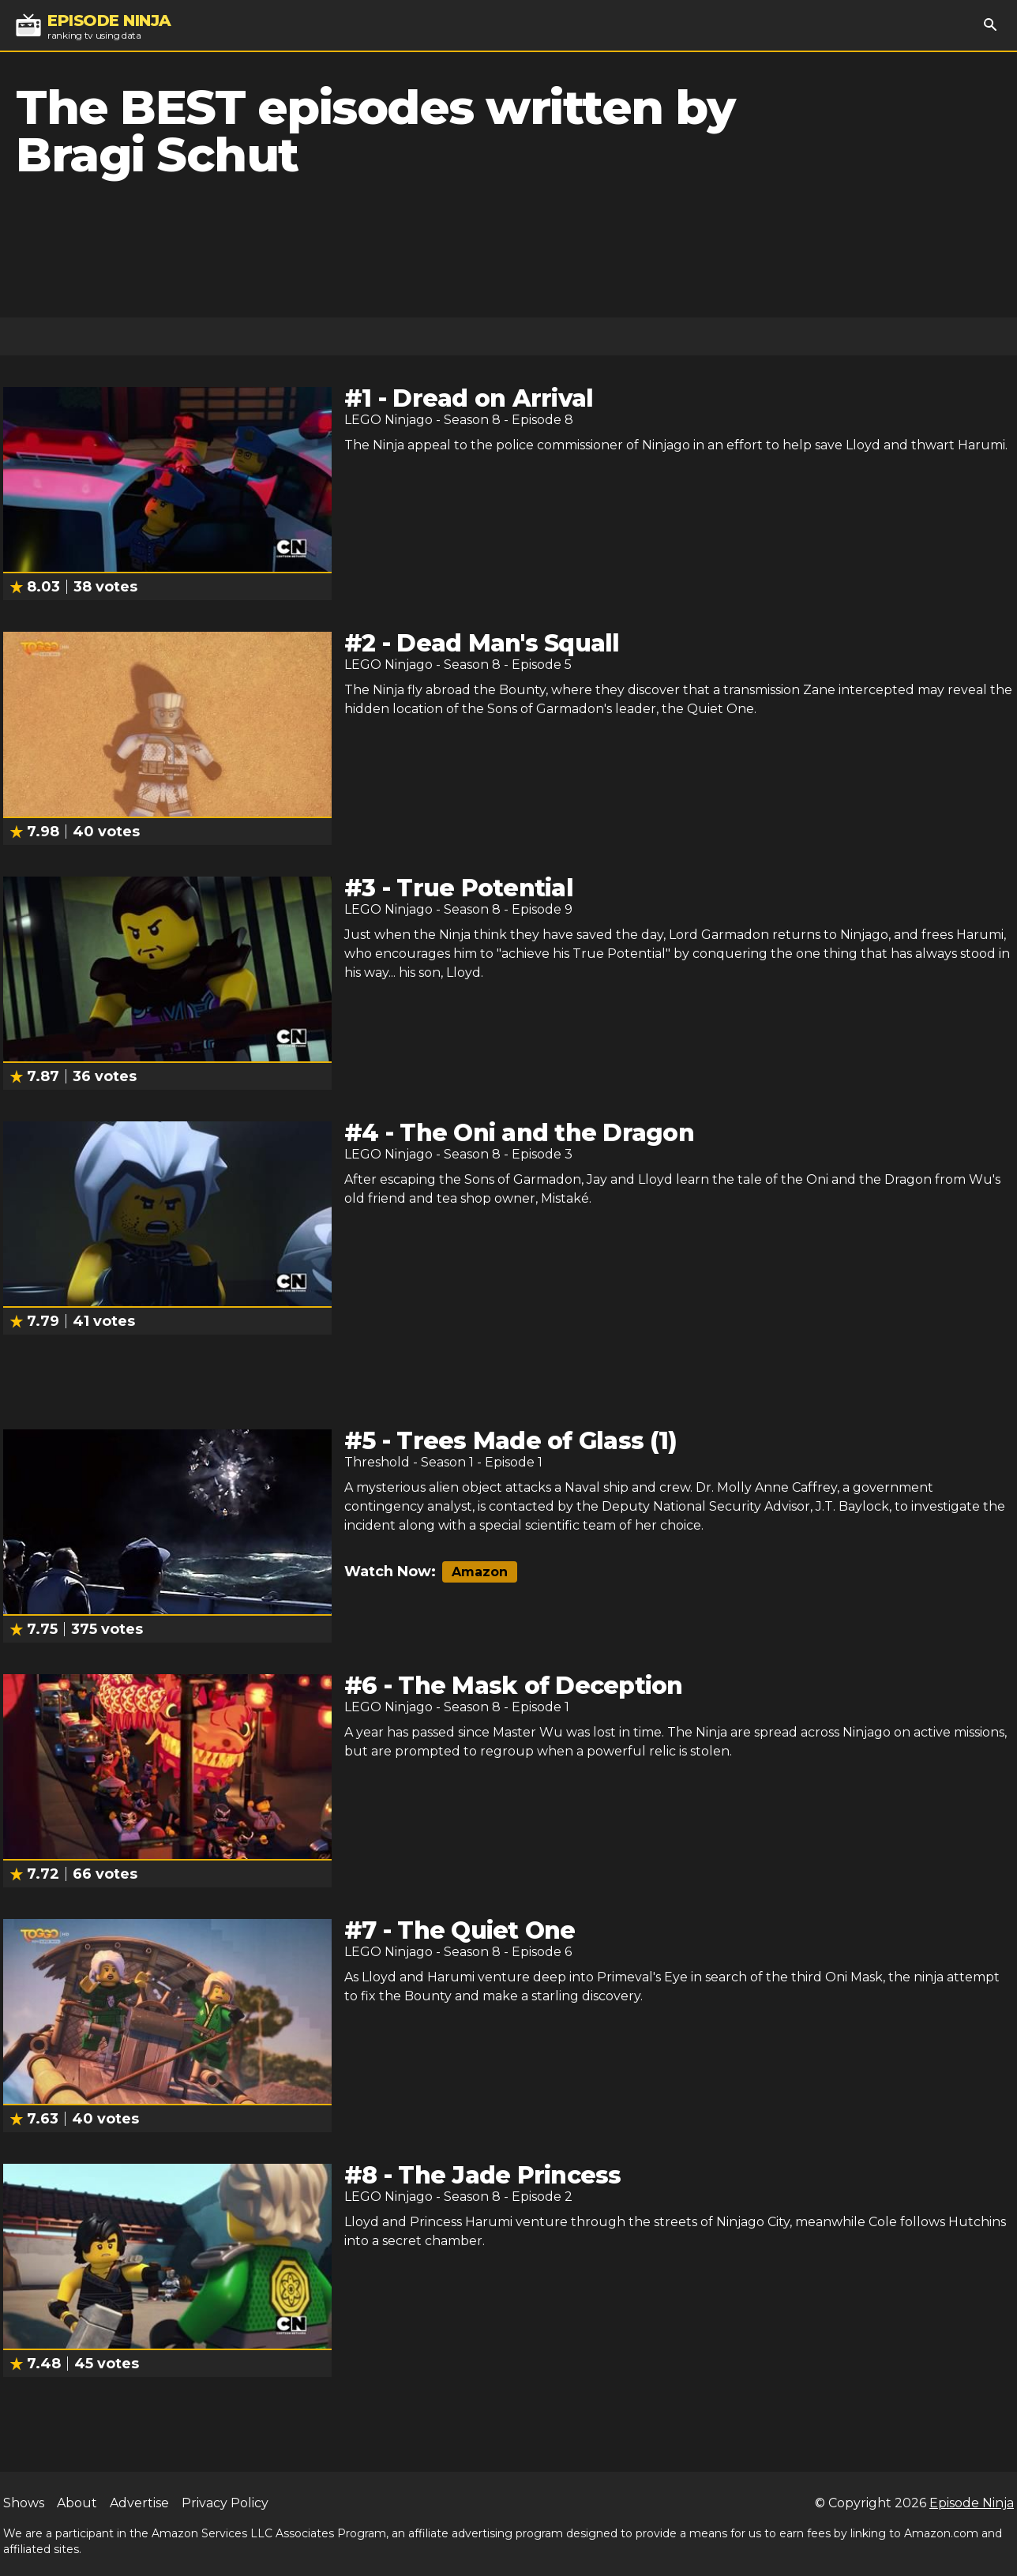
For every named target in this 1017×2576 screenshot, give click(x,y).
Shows (23, 2502)
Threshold (377, 1462)
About (77, 2502)
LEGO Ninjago (388, 419)
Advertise (139, 2502)
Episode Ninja (971, 2502)
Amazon (480, 1571)
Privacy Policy (225, 2502)
